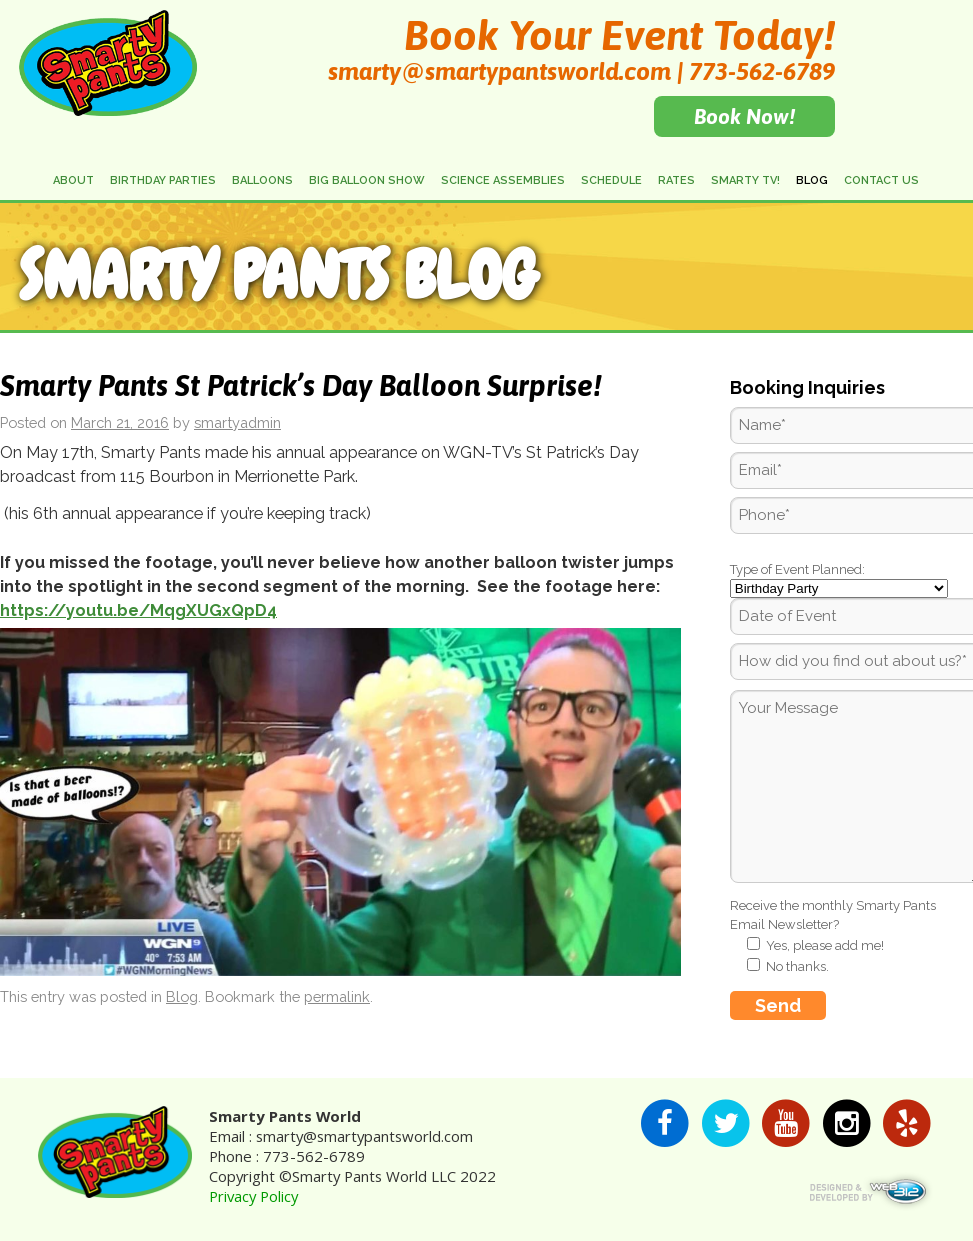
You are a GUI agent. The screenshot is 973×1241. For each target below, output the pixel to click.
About (73, 180)
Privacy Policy (253, 1196)
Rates (676, 180)
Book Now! (744, 116)
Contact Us (881, 180)
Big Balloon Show (367, 180)
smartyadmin (237, 422)
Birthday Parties (163, 180)
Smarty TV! (745, 180)
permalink (337, 996)
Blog (812, 180)
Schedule (611, 180)
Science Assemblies (503, 180)
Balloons (262, 180)
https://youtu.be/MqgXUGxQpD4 (138, 610)
